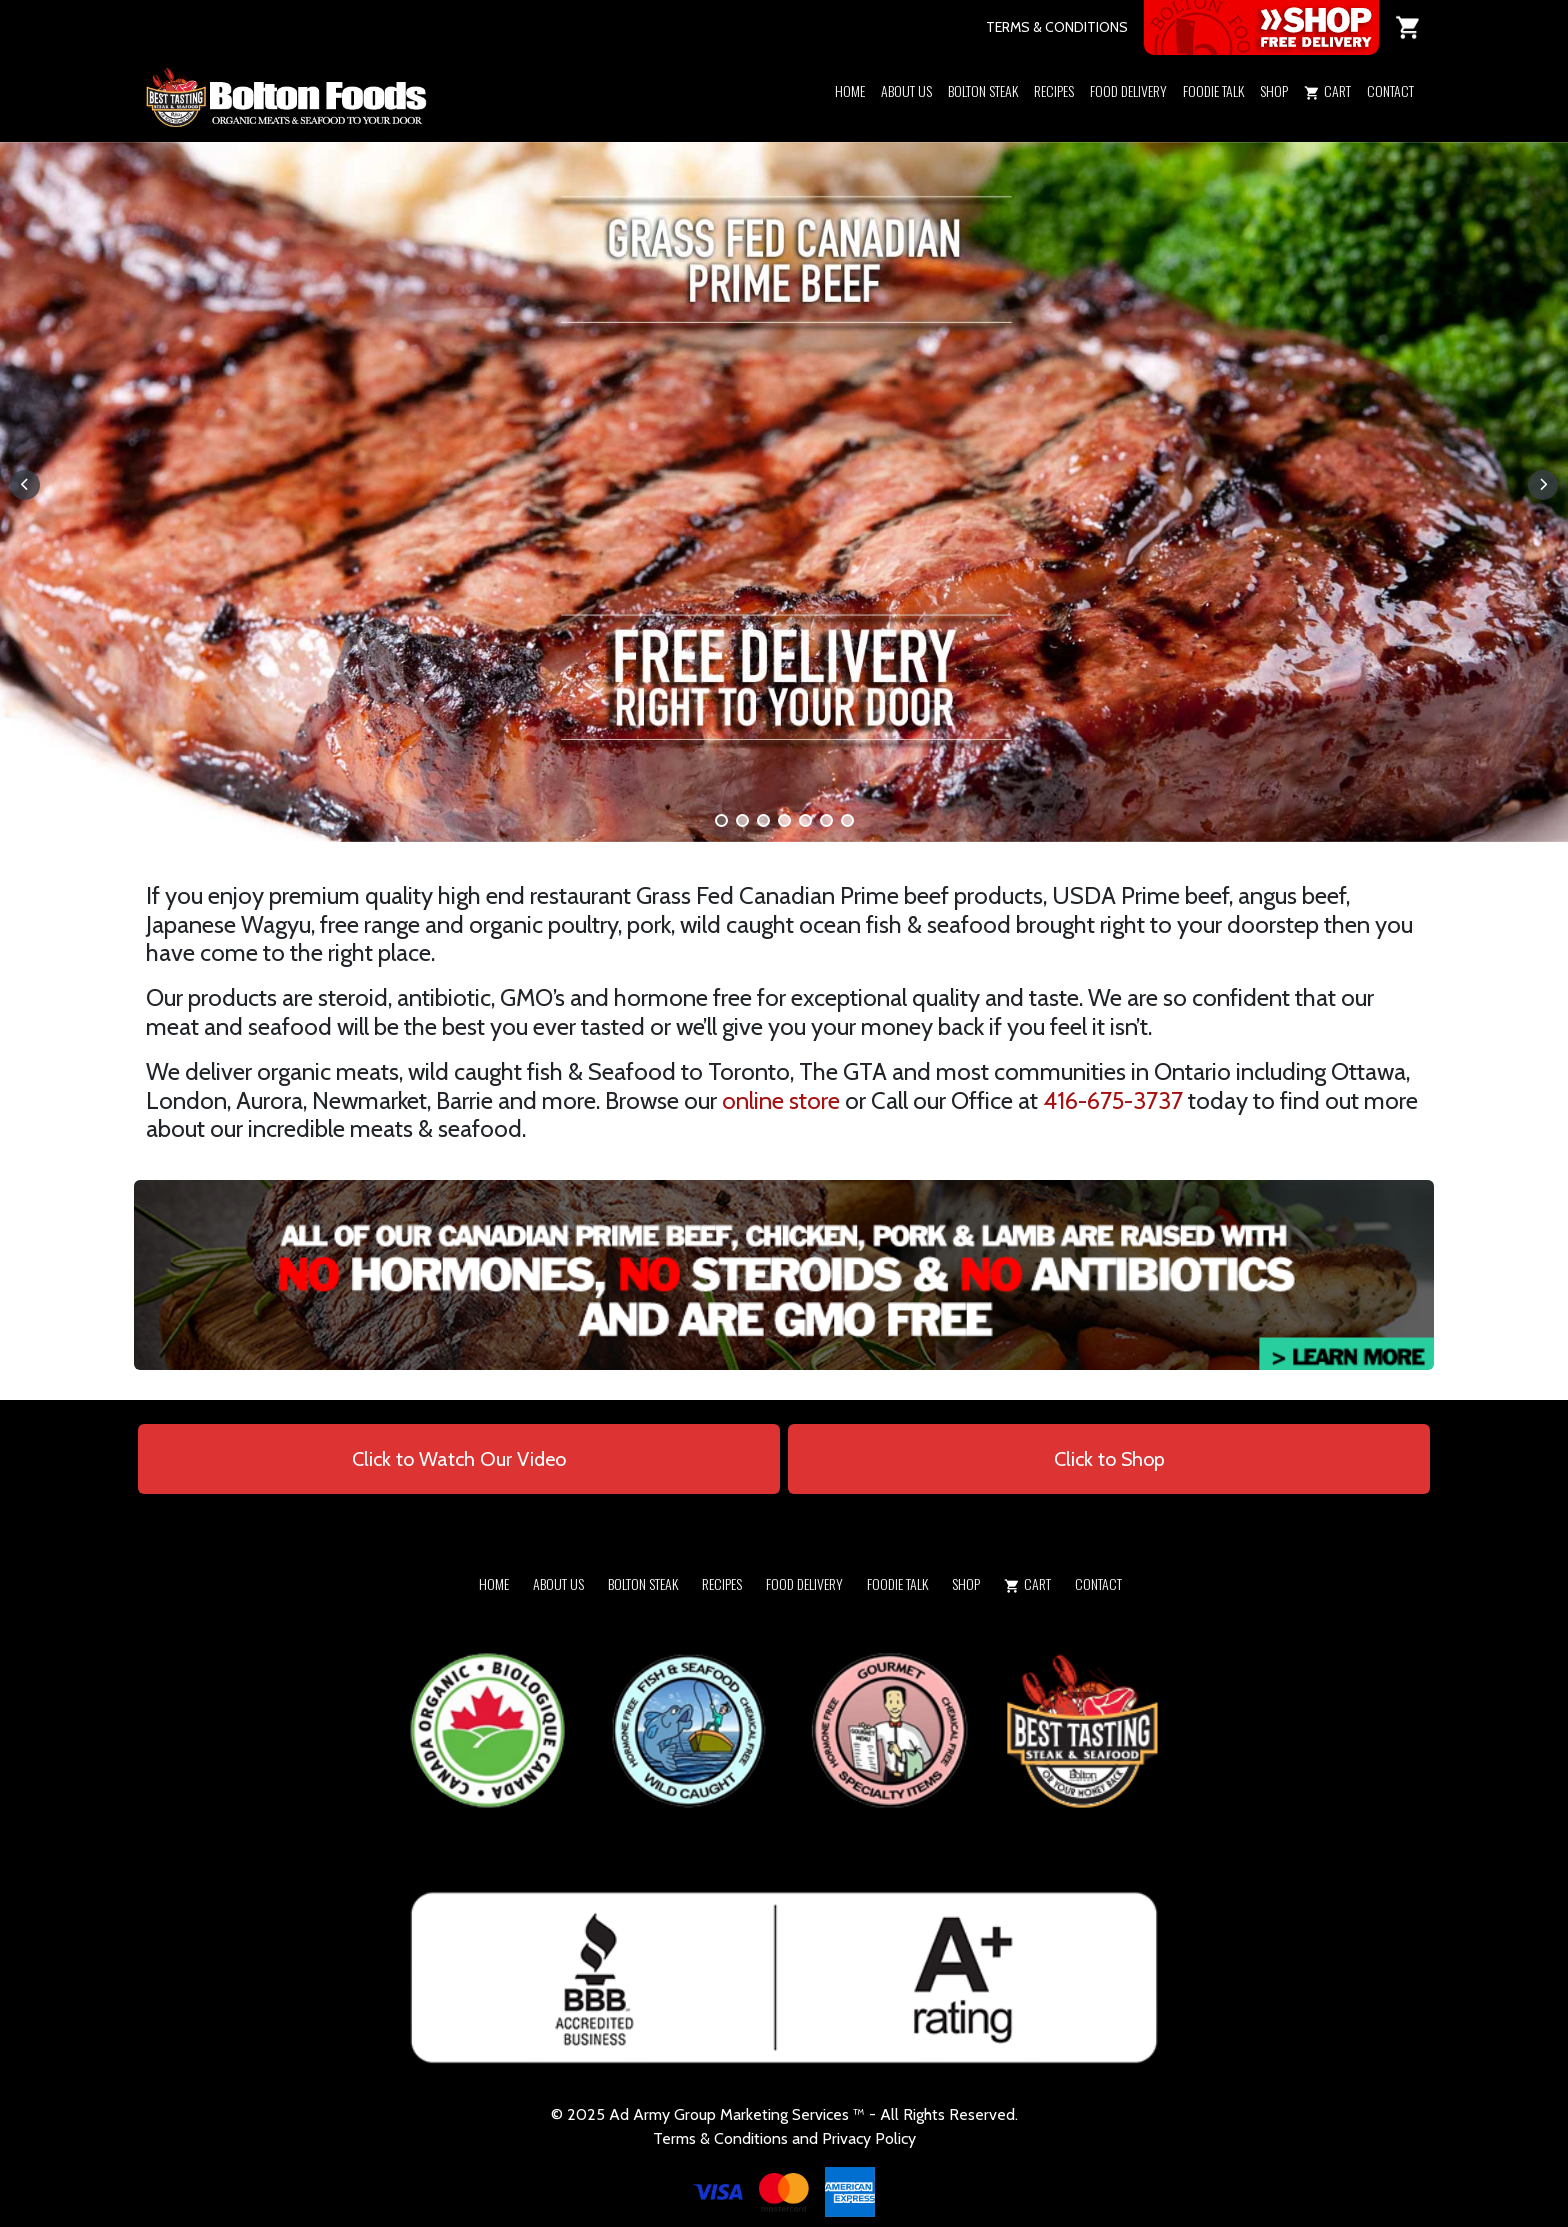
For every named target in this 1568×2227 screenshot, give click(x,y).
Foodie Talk (1213, 90)
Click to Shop (1109, 1459)
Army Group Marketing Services (741, 2114)
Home (850, 90)
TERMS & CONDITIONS (1057, 27)
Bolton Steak (983, 90)
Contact (1390, 90)
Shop (1274, 90)
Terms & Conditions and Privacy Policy (784, 2138)
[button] (1274, 117)
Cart (1327, 90)
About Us (906, 90)
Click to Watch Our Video (459, 1459)
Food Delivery (1128, 90)
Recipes (1054, 90)
